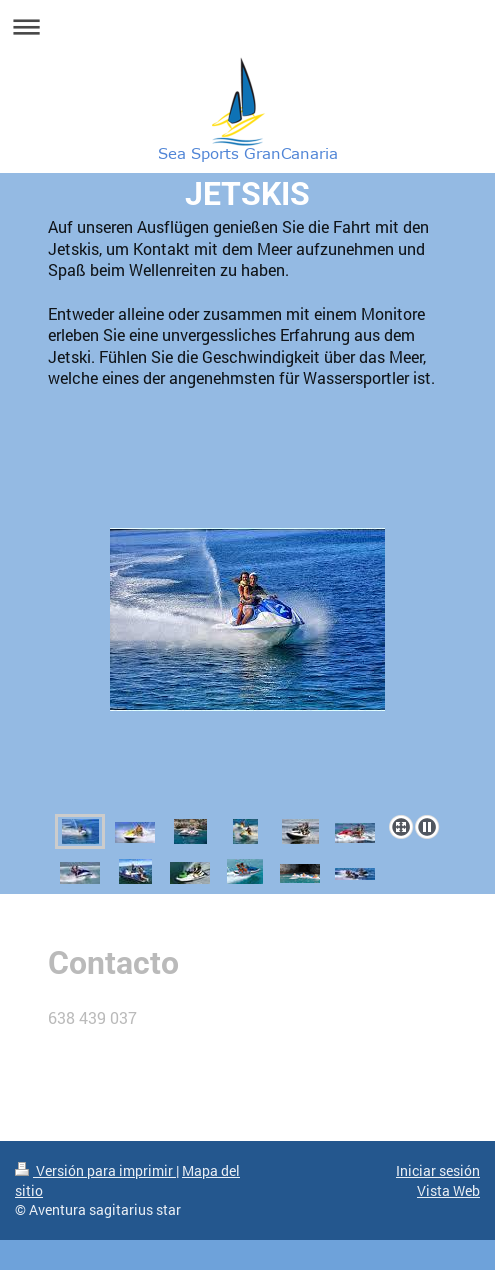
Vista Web (448, 1190)
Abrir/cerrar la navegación (247, 26)
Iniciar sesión (438, 1170)
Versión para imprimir (95, 1170)
